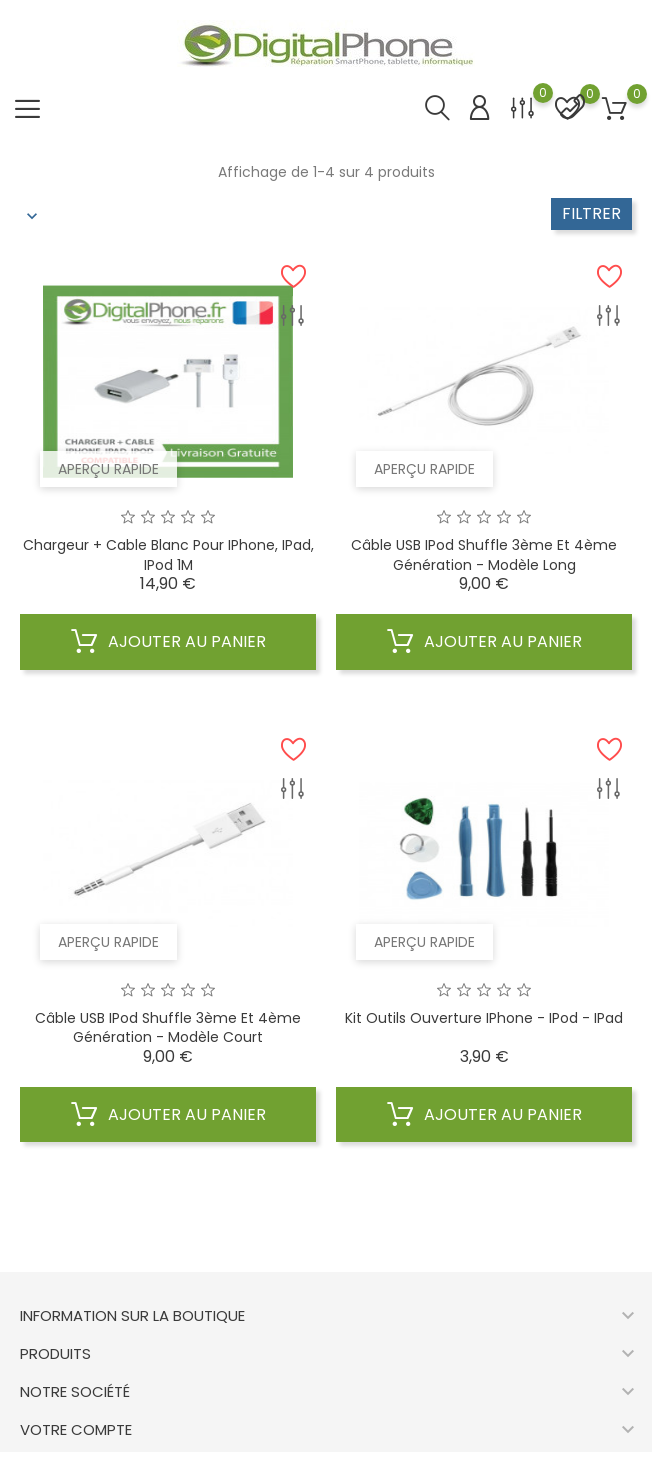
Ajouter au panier (168, 642)
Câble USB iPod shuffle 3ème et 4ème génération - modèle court (168, 1028)
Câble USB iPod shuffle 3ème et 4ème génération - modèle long (484, 555)
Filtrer (591, 213)
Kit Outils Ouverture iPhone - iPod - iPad (484, 1018)
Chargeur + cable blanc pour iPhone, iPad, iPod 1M (168, 555)
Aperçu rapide (108, 469)
